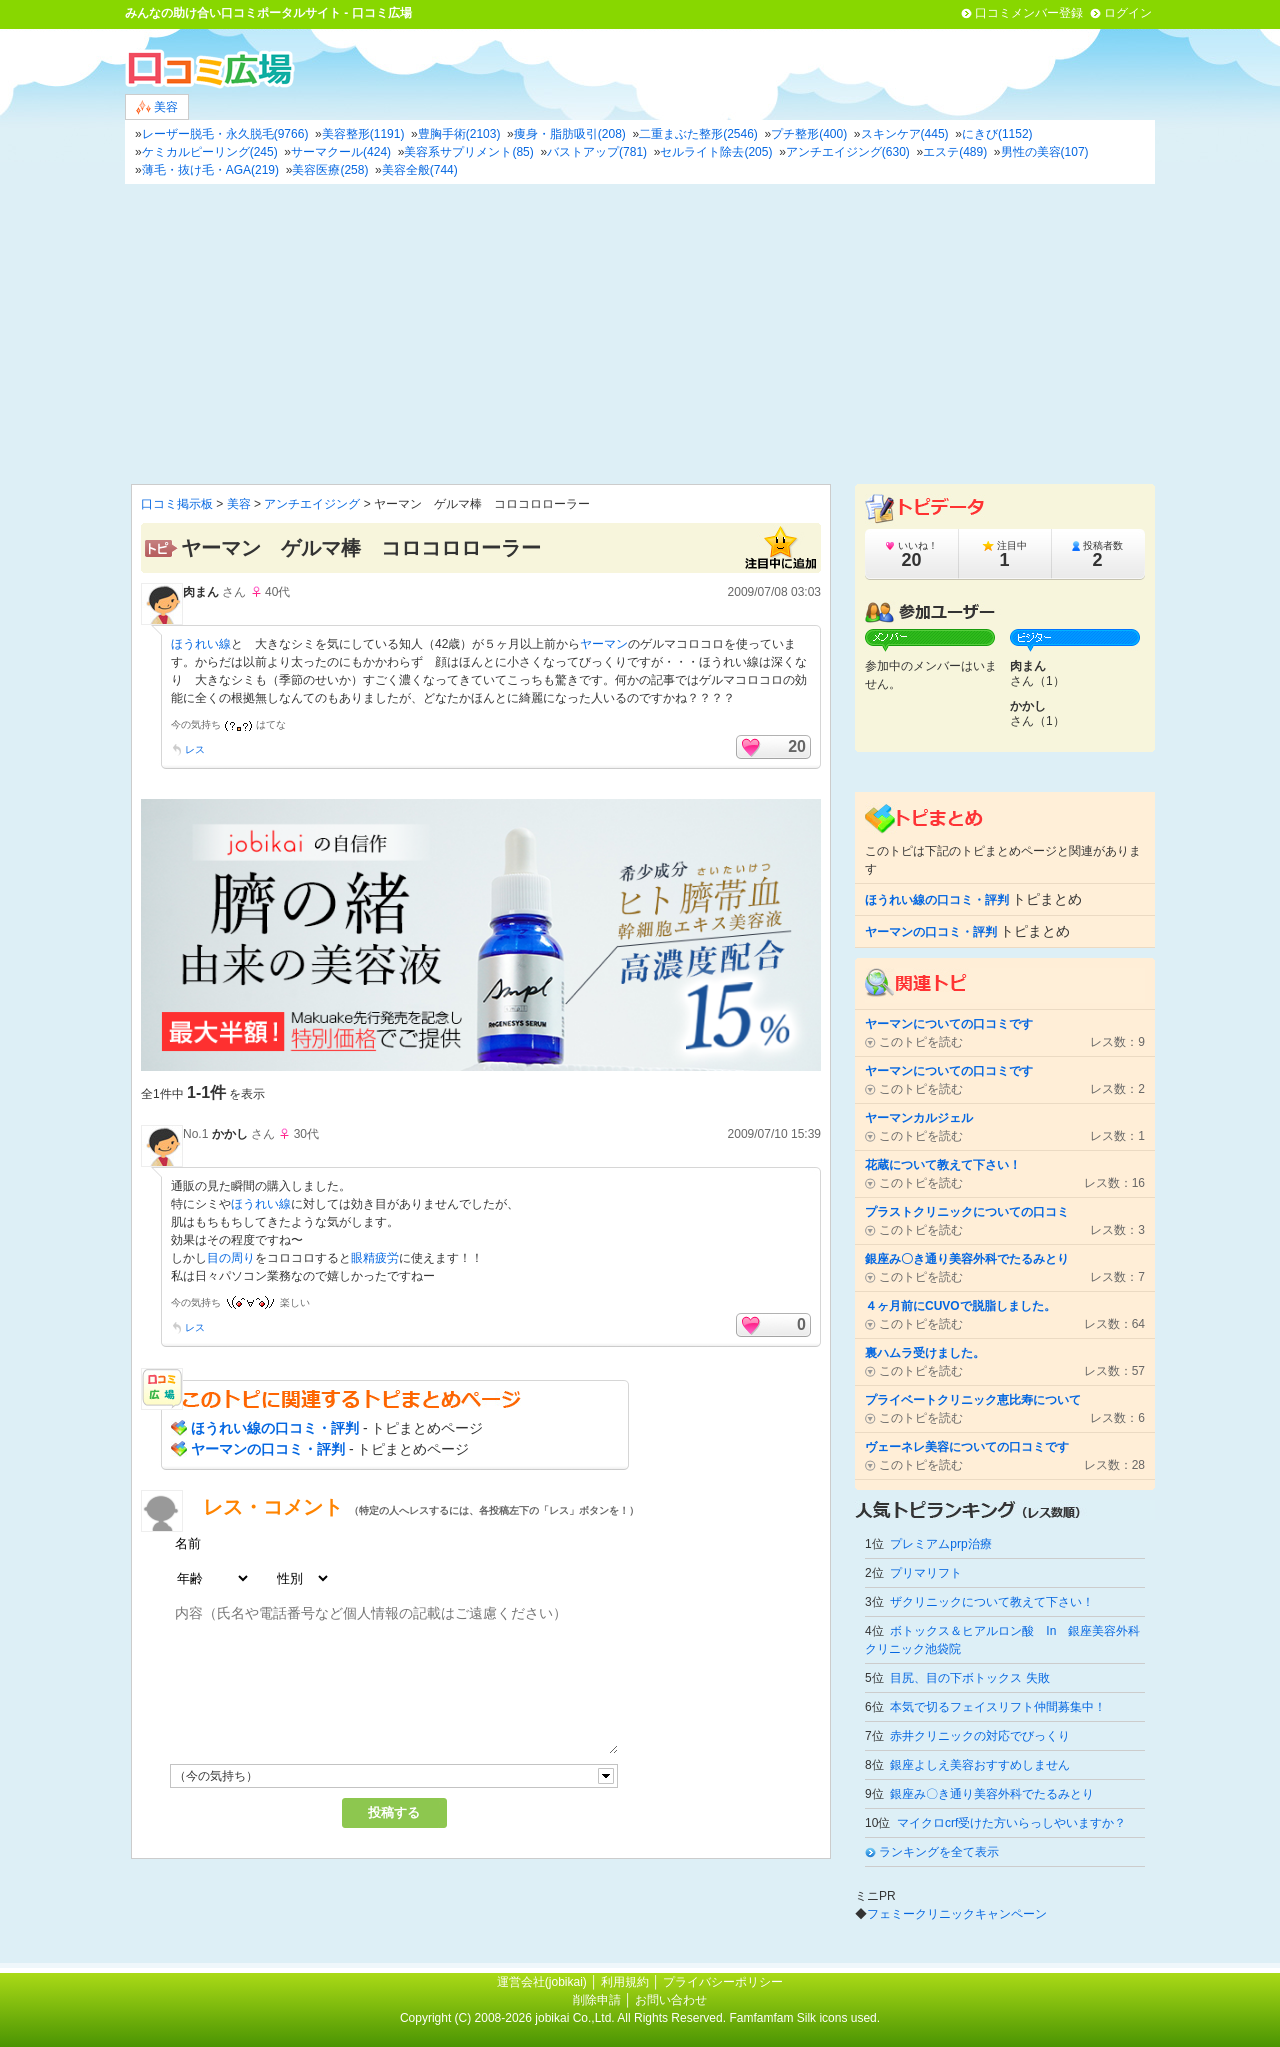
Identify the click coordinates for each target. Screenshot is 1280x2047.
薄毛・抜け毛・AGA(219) (210, 170)
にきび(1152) (997, 134)
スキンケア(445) (905, 134)
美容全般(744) (420, 170)
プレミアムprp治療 (940, 1544)
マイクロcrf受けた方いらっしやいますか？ (1011, 1823)
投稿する (394, 1812)
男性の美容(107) (1045, 152)
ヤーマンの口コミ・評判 (268, 1449)
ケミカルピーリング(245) (210, 152)
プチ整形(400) (809, 134)
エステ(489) (955, 152)
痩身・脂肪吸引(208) (570, 134)
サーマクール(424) (341, 152)
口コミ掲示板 (177, 504)
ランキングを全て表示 (939, 1852)
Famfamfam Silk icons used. (804, 2018)
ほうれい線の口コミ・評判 (275, 1428)
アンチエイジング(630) (848, 152)
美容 (157, 107)
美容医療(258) (330, 170)
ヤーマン (604, 644)
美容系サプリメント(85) (468, 152)
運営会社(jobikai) (543, 1982)
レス (195, 749)
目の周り (231, 1258)
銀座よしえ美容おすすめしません (980, 1765)
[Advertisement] (640, 334)
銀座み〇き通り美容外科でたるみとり (992, 1794)
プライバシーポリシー (723, 1982)
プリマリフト (926, 1573)
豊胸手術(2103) (459, 134)
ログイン (1128, 13)
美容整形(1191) (363, 134)
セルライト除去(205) (716, 152)
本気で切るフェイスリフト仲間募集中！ (998, 1707)
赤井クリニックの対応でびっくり (980, 1736)
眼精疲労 (375, 1258)
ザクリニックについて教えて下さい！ (992, 1602)
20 (797, 746)
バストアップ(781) (597, 152)
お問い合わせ (671, 2000)
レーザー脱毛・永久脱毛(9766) (225, 134)
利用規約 (625, 1982)
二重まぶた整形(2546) (698, 134)
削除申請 (597, 2000)
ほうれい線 (201, 644)
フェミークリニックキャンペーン (957, 1914)
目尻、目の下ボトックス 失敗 (969, 1678)
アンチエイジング (312, 504)
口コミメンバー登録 (1029, 13)
